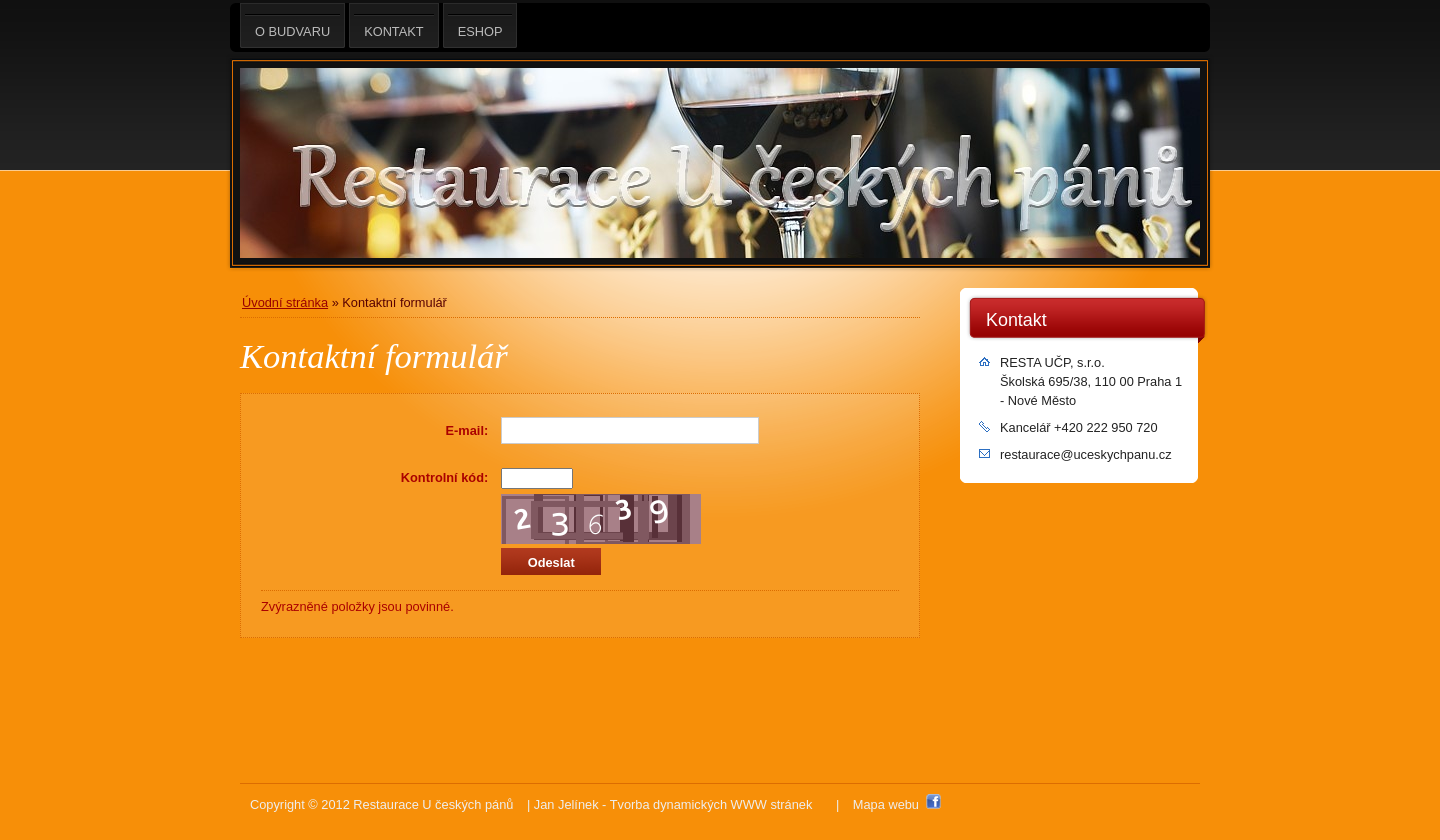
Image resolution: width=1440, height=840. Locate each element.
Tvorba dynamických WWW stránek (711, 804)
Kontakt (1016, 320)
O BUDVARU (292, 25)
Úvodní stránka (285, 302)
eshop (480, 25)
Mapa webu (886, 804)
